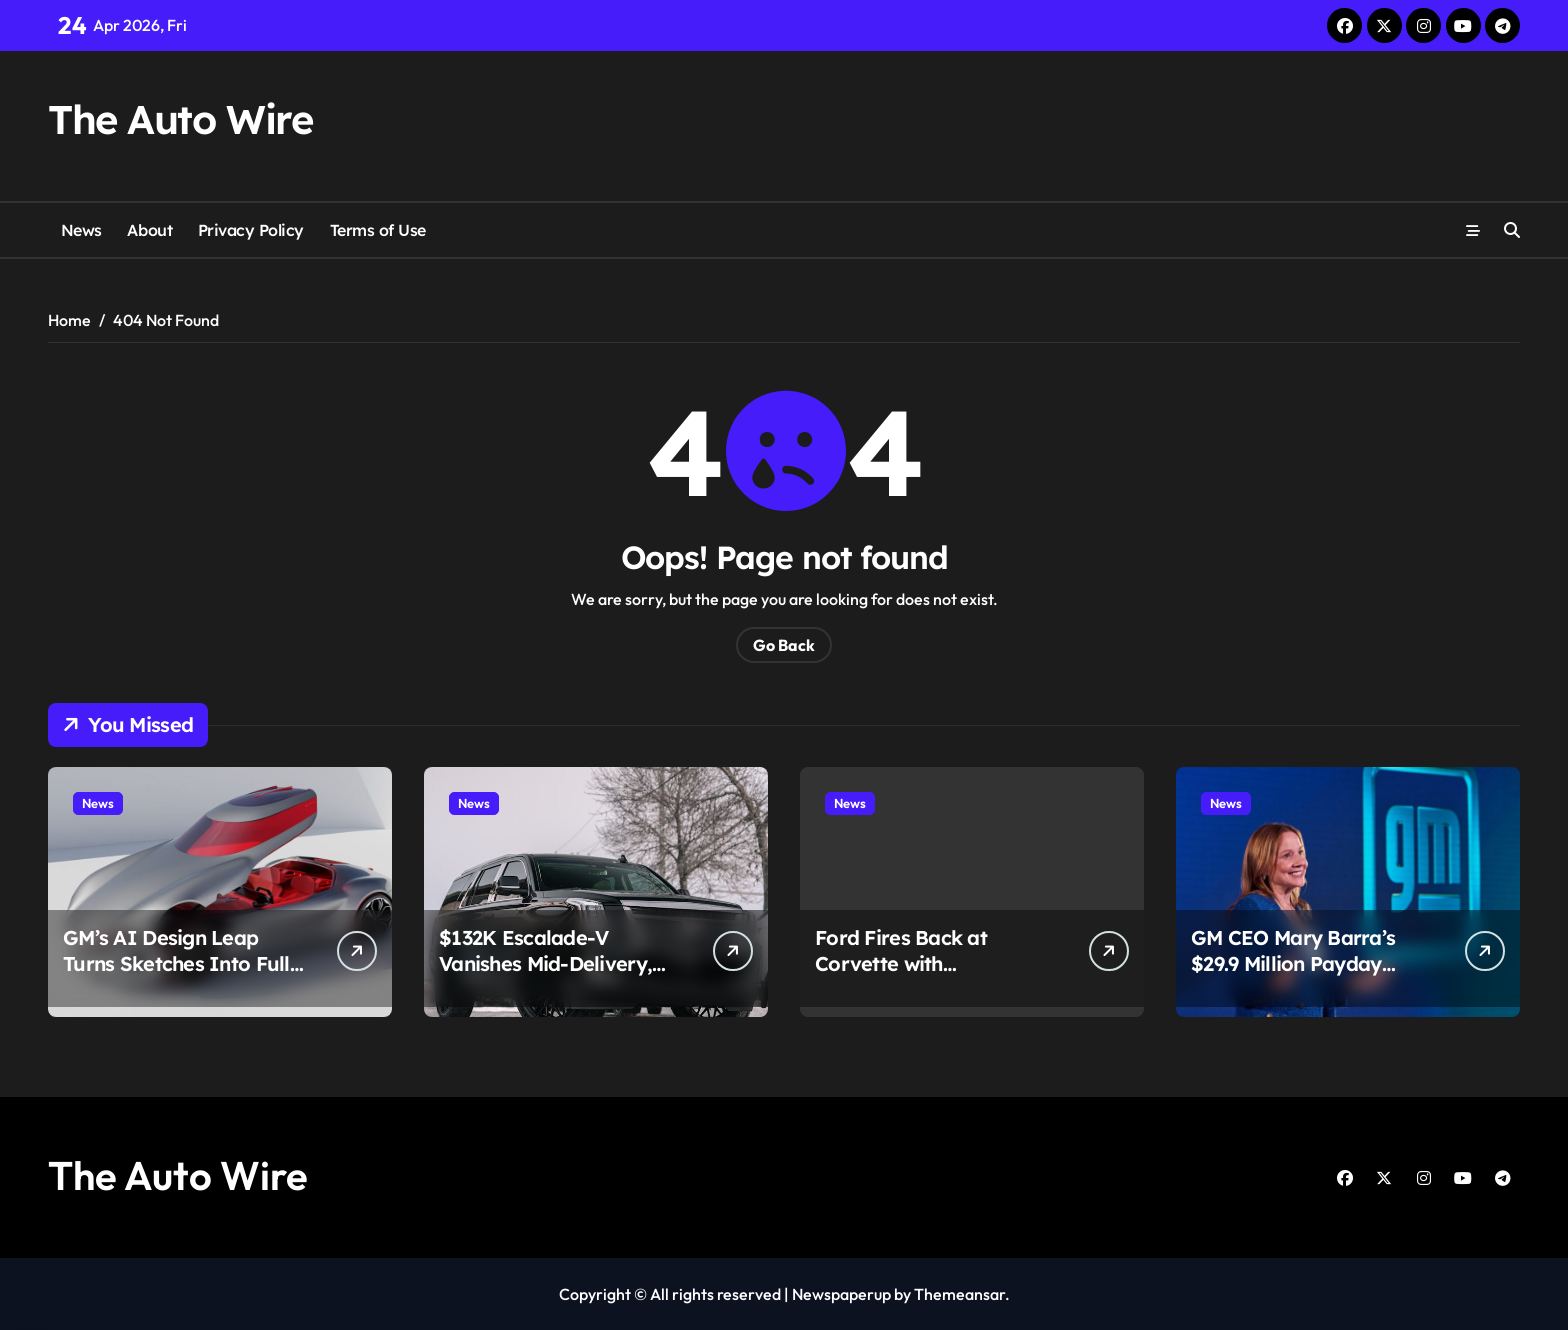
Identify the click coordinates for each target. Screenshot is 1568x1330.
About (149, 230)
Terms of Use (378, 230)
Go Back (784, 645)
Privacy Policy (251, 230)
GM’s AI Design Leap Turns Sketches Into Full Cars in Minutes (176, 963)
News (81, 230)
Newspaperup (841, 1294)
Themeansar (959, 1294)
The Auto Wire (180, 119)
